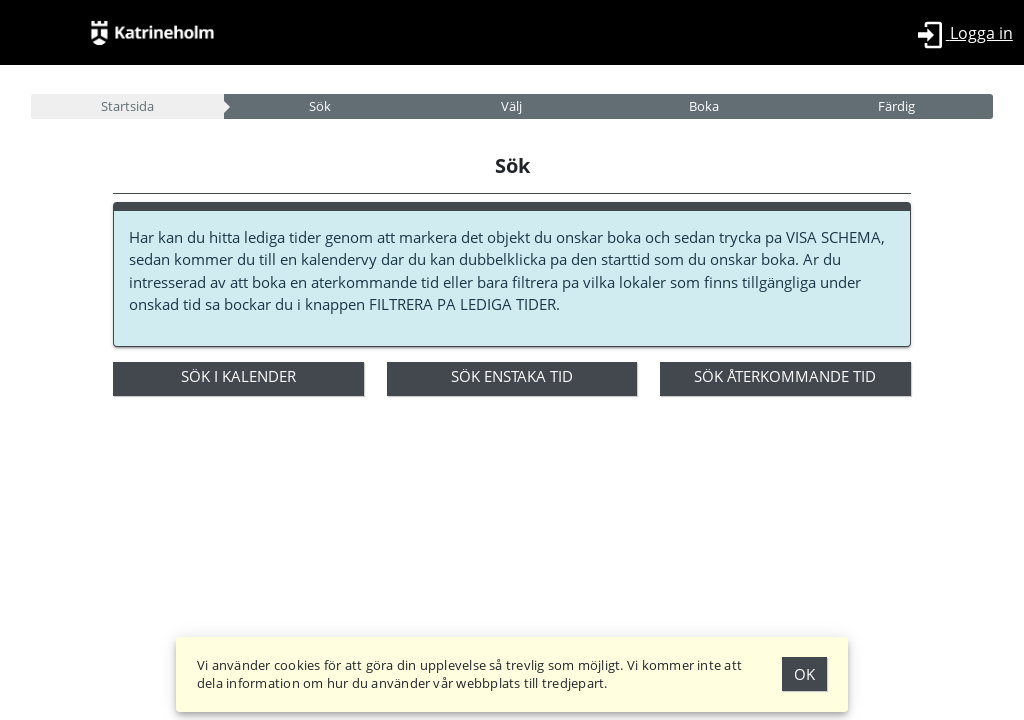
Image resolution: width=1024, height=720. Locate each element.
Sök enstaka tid (512, 376)
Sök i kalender (238, 376)
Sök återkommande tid (785, 376)
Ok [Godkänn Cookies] (804, 674)
